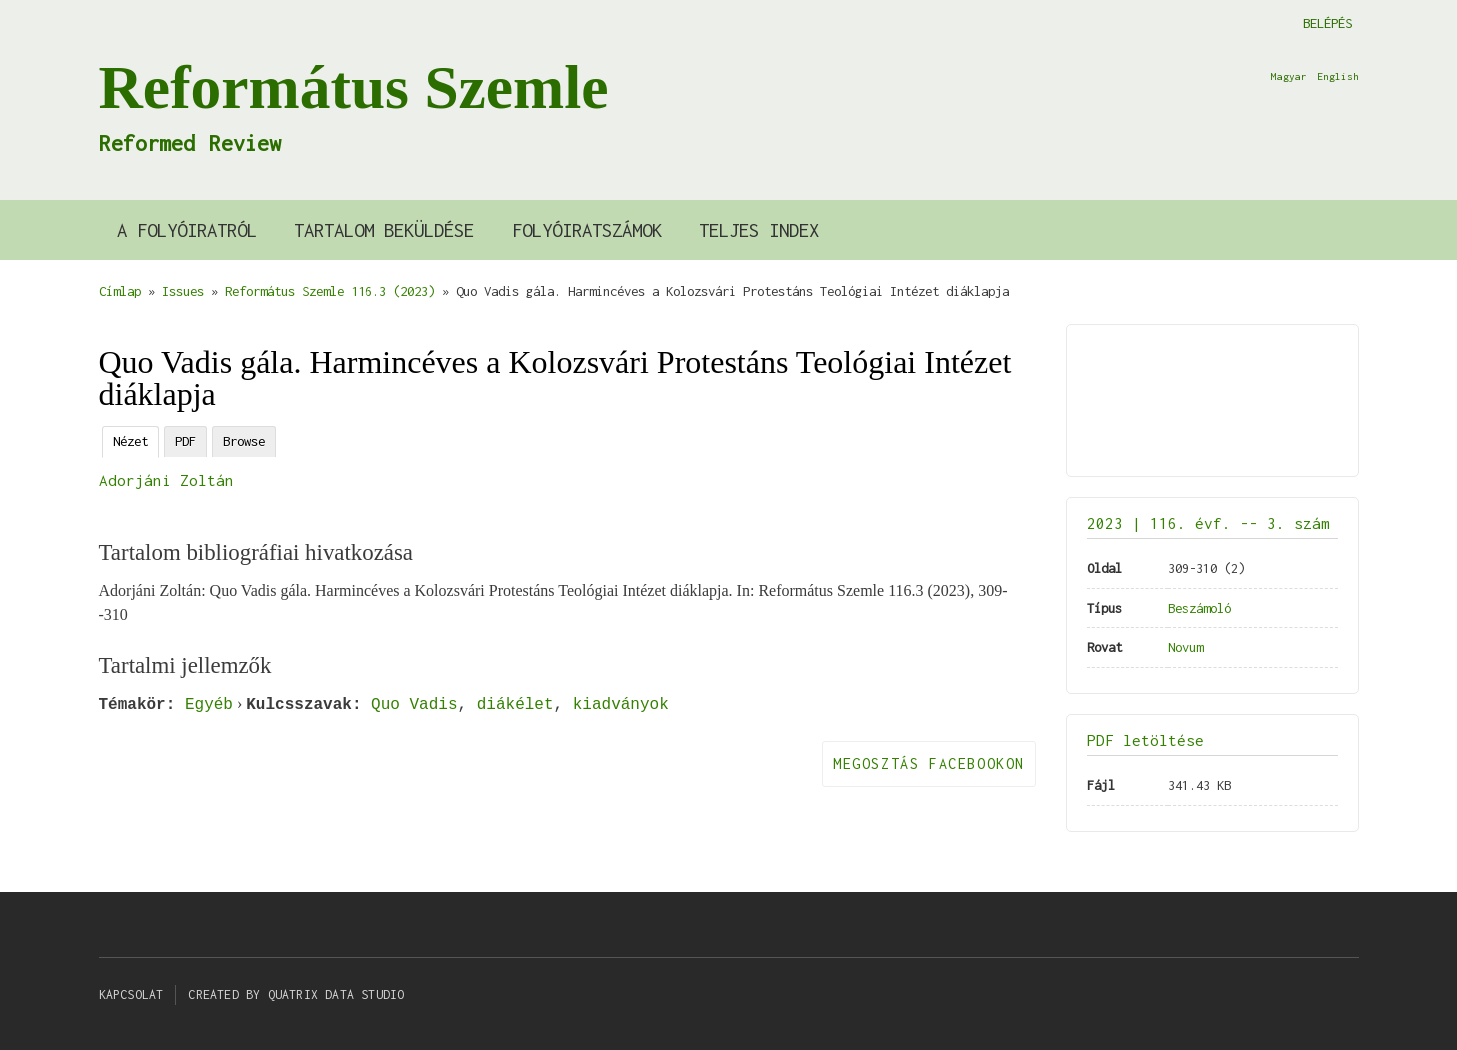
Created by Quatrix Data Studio (296, 994)
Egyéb (209, 704)
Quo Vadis (414, 704)
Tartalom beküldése (384, 230)
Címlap (120, 291)
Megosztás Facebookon (929, 763)
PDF (185, 441)
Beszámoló (1199, 608)
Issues (183, 291)
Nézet (130, 441)
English (1338, 76)
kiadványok (621, 704)
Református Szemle (354, 87)
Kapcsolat (131, 994)
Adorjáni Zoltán (166, 480)
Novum (1185, 647)
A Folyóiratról (187, 230)
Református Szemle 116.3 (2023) (330, 291)
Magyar (1289, 76)
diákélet (515, 704)
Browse (244, 441)
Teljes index (759, 230)
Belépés (1327, 23)
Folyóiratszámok (587, 230)
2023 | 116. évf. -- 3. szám (1208, 523)
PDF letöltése (1145, 740)
